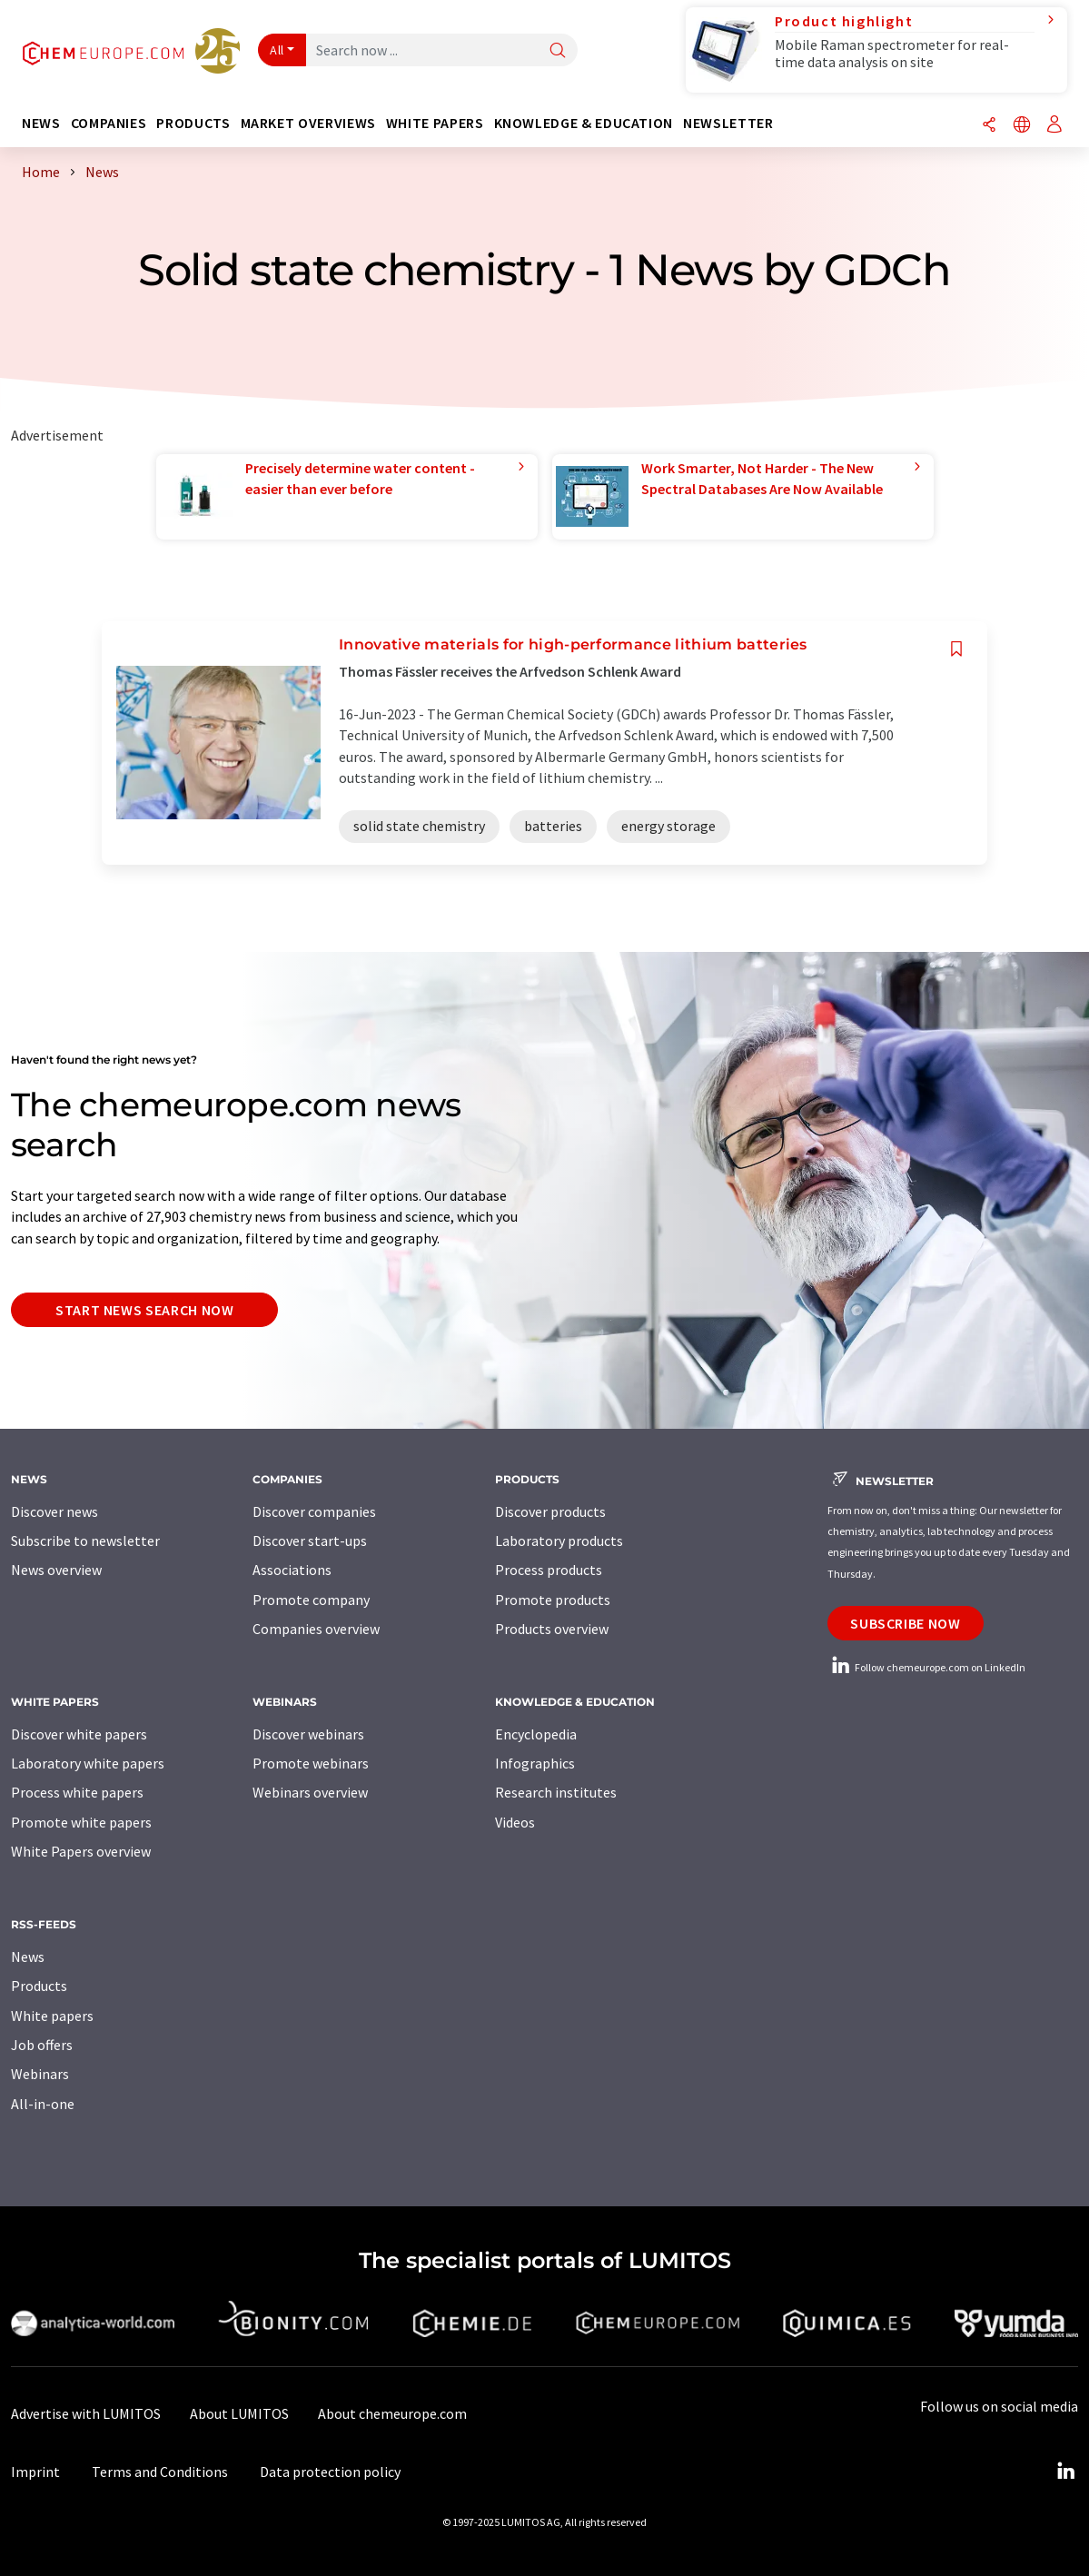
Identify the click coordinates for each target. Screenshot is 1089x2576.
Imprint (35, 2471)
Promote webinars (310, 1763)
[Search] (557, 51)
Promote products (552, 1599)
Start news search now (144, 1310)
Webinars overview (310, 1792)
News (28, 1956)
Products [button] (193, 123)
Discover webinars (308, 1734)
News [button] (41, 123)
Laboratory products (559, 1540)
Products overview (552, 1629)
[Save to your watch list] (956, 649)
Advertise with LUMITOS (86, 2413)
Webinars (40, 2074)
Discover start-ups (309, 1540)
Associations (292, 1569)
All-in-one (42, 2104)
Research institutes (556, 1792)
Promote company (311, 1599)
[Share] (989, 125)
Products (39, 1986)
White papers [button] (435, 123)
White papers (52, 2015)
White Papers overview (81, 1851)
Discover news (54, 1511)
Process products (548, 1569)
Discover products (550, 1511)
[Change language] (1022, 125)
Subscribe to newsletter (85, 1540)
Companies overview (316, 1629)
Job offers (42, 2045)
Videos (515, 1822)
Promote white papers (81, 1822)
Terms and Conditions (160, 2471)
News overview (56, 1569)
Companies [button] (109, 123)
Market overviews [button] (308, 123)
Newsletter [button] (728, 123)
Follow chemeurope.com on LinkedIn (926, 1667)
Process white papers (77, 1792)
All (277, 50)
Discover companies (314, 1511)
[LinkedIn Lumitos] (1065, 2471)
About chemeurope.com (392, 2413)
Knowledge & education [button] (583, 123)
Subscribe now (905, 1623)
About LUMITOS (239, 2413)
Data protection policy (330, 2471)
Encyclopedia (536, 1734)
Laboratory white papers (87, 1763)
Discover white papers (79, 1734)
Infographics (535, 1763)
